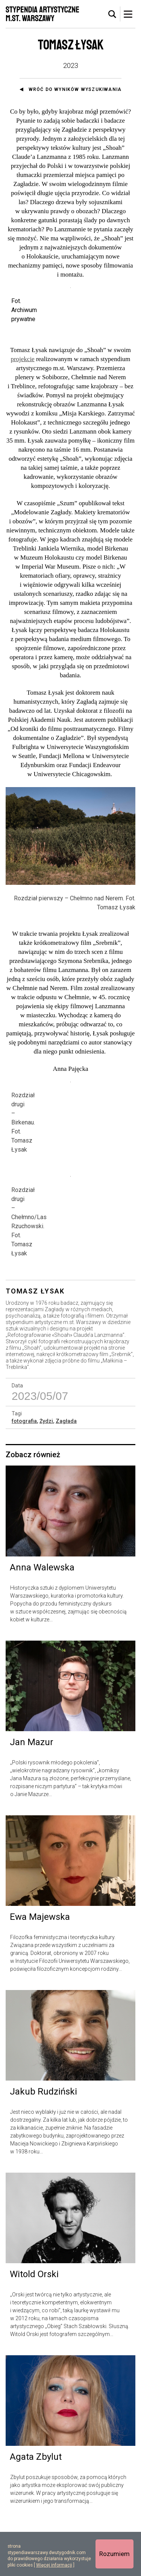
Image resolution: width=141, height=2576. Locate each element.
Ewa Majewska (40, 1970)
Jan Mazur (31, 1795)
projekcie (22, 401)
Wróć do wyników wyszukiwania (75, 89)
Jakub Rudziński (43, 2145)
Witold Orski (34, 2327)
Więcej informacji (54, 2565)
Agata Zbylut (36, 2510)
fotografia (24, 1475)
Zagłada (66, 1475)
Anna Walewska (42, 1621)
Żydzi (46, 1475)
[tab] (112, 14)
